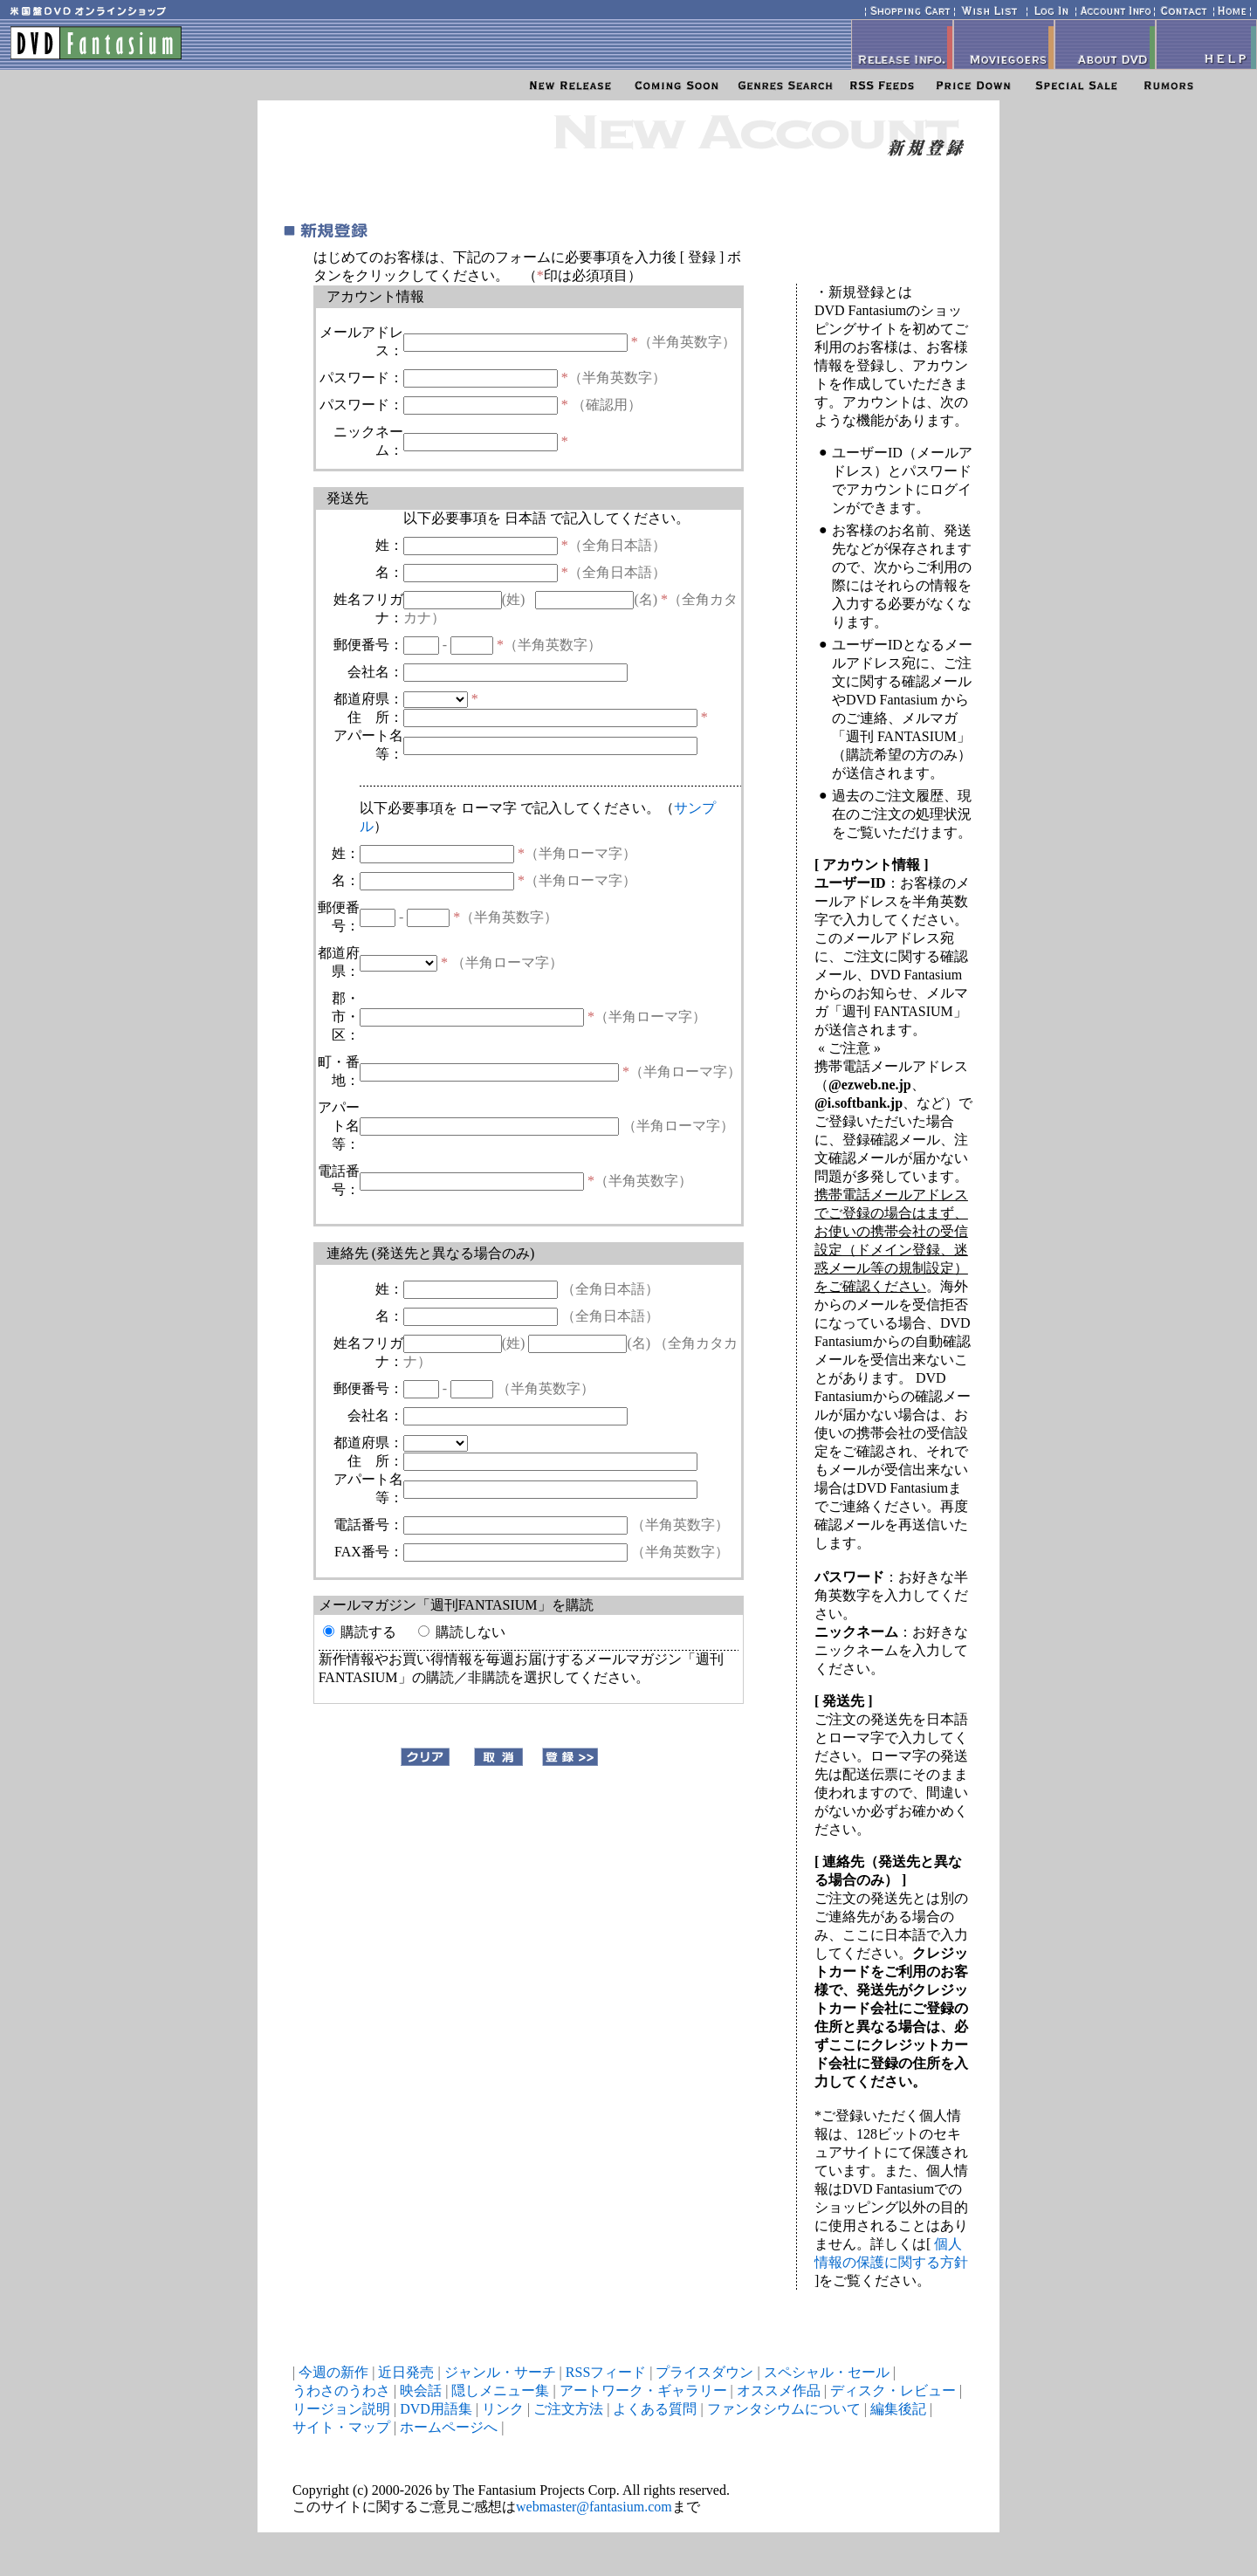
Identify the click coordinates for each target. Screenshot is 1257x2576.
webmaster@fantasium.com (594, 2506)
